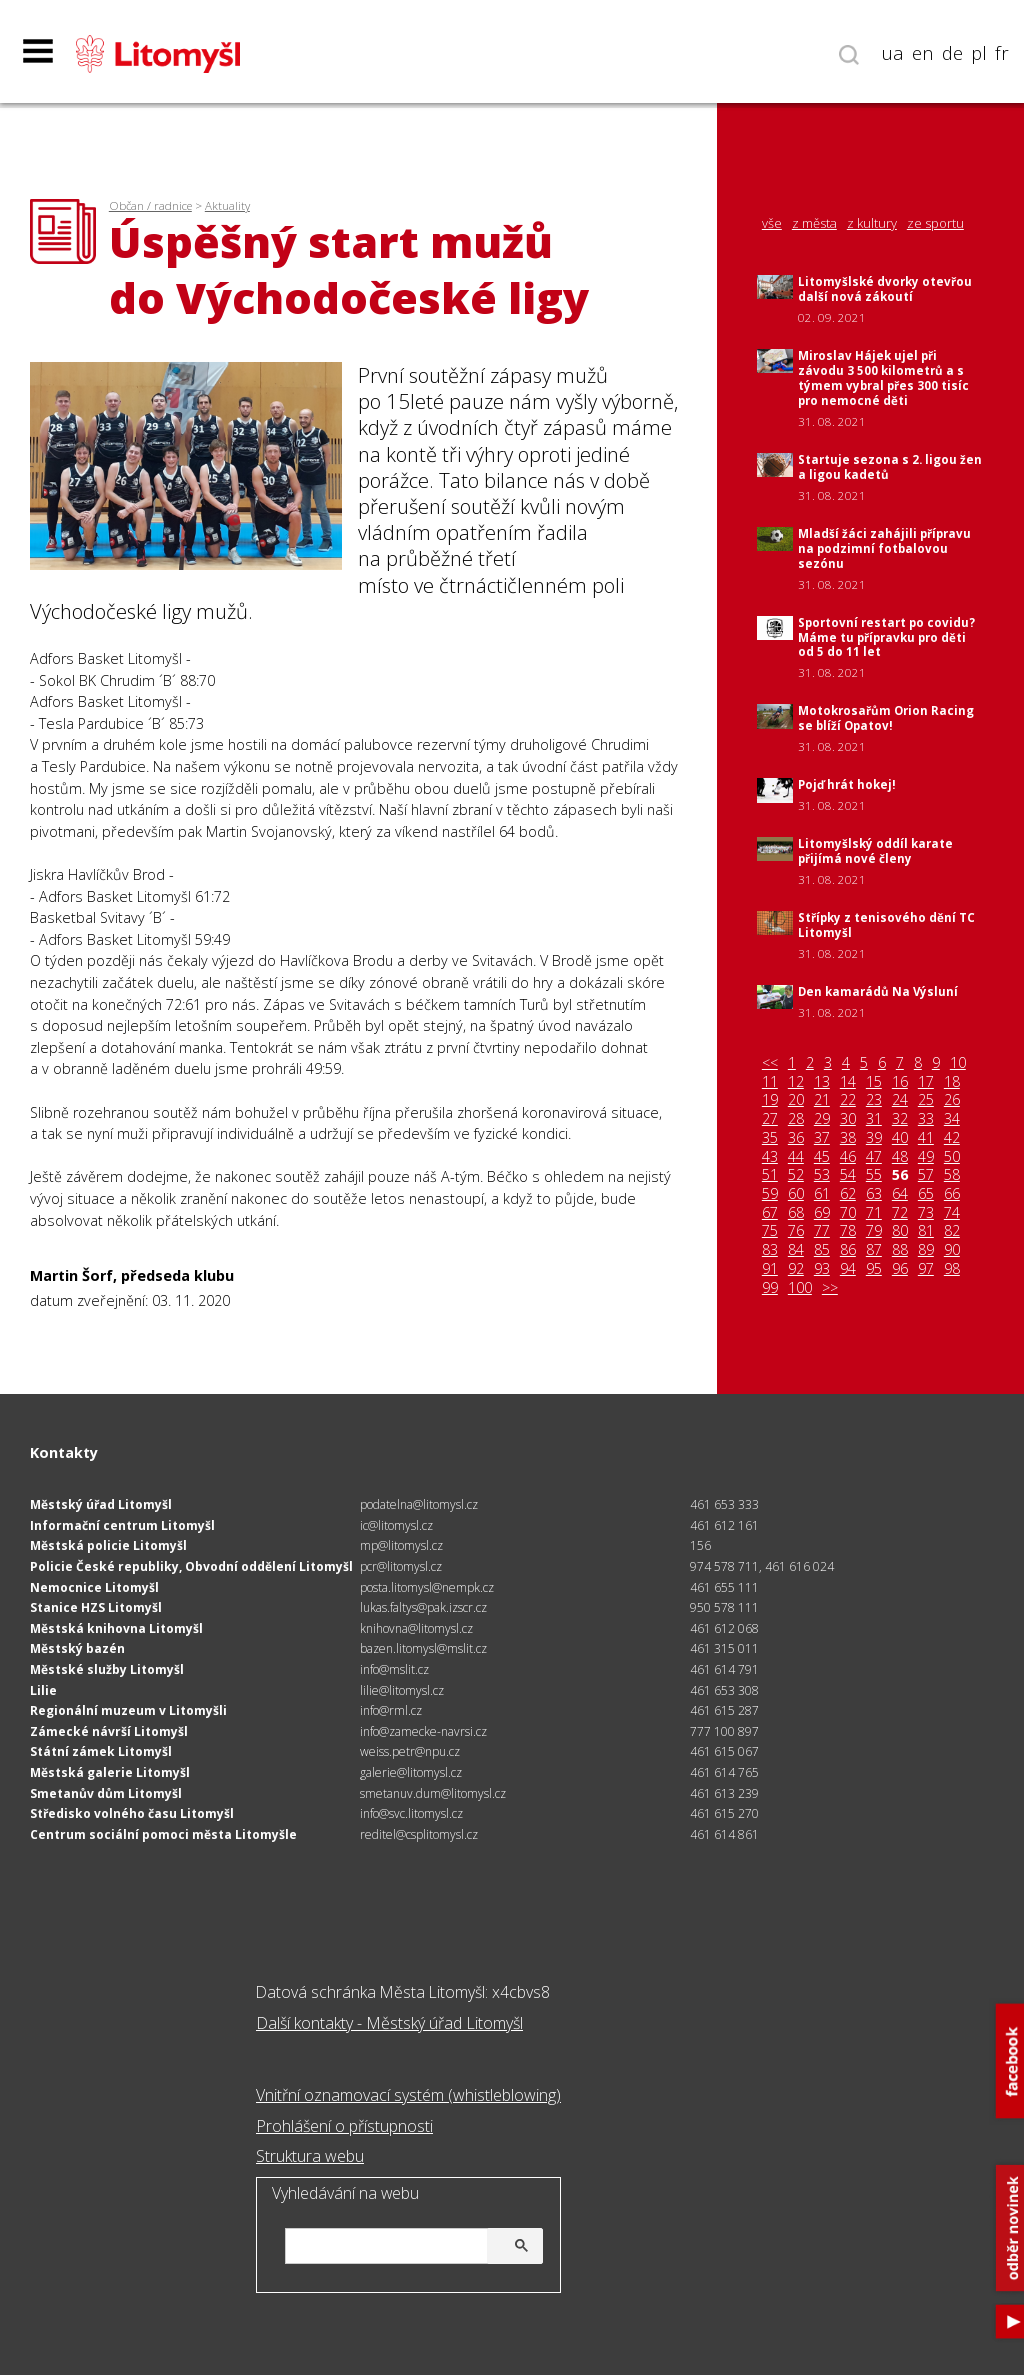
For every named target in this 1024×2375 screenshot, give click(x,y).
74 (952, 1213)
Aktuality (227, 205)
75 (770, 1231)
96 (900, 1269)
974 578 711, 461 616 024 (762, 1566)
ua (893, 53)
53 (822, 1175)
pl (979, 53)
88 (900, 1250)
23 (874, 1100)
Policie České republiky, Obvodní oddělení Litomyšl (191, 1566)
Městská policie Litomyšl (108, 1545)
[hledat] (411, 2247)
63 (874, 1194)
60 (796, 1194)
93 (822, 1269)
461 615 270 (724, 1813)
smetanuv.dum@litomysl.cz (433, 1793)
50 (952, 1157)
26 (952, 1100)
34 (952, 1119)
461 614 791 (724, 1669)
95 (874, 1269)
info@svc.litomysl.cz (411, 1813)
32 (900, 1119)
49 (926, 1157)
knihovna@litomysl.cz (416, 1628)
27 (770, 1119)
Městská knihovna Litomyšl (116, 1628)
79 (874, 1231)
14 (848, 1082)
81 (926, 1231)
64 (900, 1194)
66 (952, 1194)
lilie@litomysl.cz (402, 1690)
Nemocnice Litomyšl (94, 1587)
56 (900, 1175)
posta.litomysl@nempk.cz (427, 1587)
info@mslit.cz (394, 1669)
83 (770, 1250)
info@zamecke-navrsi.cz (423, 1731)
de (952, 53)
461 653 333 (724, 1504)
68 (796, 1213)
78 (848, 1231)
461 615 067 (724, 1751)
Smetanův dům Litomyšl (106, 1793)
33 (926, 1119)
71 (874, 1213)
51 (770, 1175)
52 (796, 1175)
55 (874, 1175)
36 (796, 1138)
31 (874, 1119)
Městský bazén (77, 1648)
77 (822, 1231)
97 (926, 1269)
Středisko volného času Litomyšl (132, 1813)
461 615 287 (724, 1710)
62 (848, 1194)
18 (952, 1082)
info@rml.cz (391, 1710)
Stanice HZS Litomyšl (96, 1607)
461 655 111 (724, 1587)
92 (796, 1269)
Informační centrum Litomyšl (122, 1525)
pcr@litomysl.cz (401, 1566)
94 (848, 1269)
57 (926, 1175)
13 (822, 1082)
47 (874, 1157)
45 (822, 1157)
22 (848, 1100)
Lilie (43, 1690)
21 (822, 1100)
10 (958, 1063)
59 (770, 1194)
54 (848, 1175)
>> (830, 1288)
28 (796, 1119)
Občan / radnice (150, 205)
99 (770, 1288)
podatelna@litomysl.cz (419, 1504)
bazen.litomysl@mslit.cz (423, 1648)
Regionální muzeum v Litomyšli (128, 1710)
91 (770, 1269)
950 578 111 (724, 1607)
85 (822, 1250)
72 (900, 1213)
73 (926, 1213)
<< (770, 1063)
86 (848, 1250)
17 (926, 1082)
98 (952, 1269)
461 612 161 (724, 1525)
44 (796, 1157)
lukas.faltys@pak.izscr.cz (423, 1607)
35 (770, 1138)
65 (926, 1194)
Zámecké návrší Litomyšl (109, 1731)
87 (874, 1250)
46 (848, 1157)
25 (926, 1100)
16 (900, 1082)
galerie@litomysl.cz (411, 1772)
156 (700, 1545)
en (923, 53)
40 (900, 1138)
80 (900, 1231)
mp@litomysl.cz (401, 1545)
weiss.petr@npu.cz (410, 1751)
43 (770, 1157)
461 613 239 (724, 1793)
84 (796, 1250)
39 (874, 1138)
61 (822, 1194)
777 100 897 (724, 1731)
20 (796, 1100)
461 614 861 (724, 1834)
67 (770, 1213)
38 (848, 1138)
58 (952, 1175)
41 (926, 1138)
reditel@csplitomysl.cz (419, 1834)
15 (874, 1082)
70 (848, 1213)
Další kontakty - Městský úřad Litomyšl (389, 2023)
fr (1002, 53)
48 (900, 1157)
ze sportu (935, 223)
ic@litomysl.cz (396, 1525)
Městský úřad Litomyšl (101, 1504)
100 (800, 1288)
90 (952, 1250)
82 (952, 1231)
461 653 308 (724, 1690)
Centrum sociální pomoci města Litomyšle (163, 1834)
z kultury (872, 223)
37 (822, 1138)
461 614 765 (724, 1772)
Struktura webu (310, 2156)
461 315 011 (724, 1648)
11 (770, 1082)
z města (814, 223)
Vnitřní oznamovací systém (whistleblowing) (408, 2095)
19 (770, 1100)
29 (822, 1119)
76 (796, 1231)
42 (952, 1138)
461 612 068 (724, 1628)
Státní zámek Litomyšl (101, 1751)
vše (772, 223)
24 (900, 1100)
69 (822, 1213)
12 (796, 1082)
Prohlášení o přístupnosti (344, 2126)
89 (926, 1250)
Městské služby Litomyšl (107, 1669)
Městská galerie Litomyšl (110, 1772)
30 (848, 1119)
